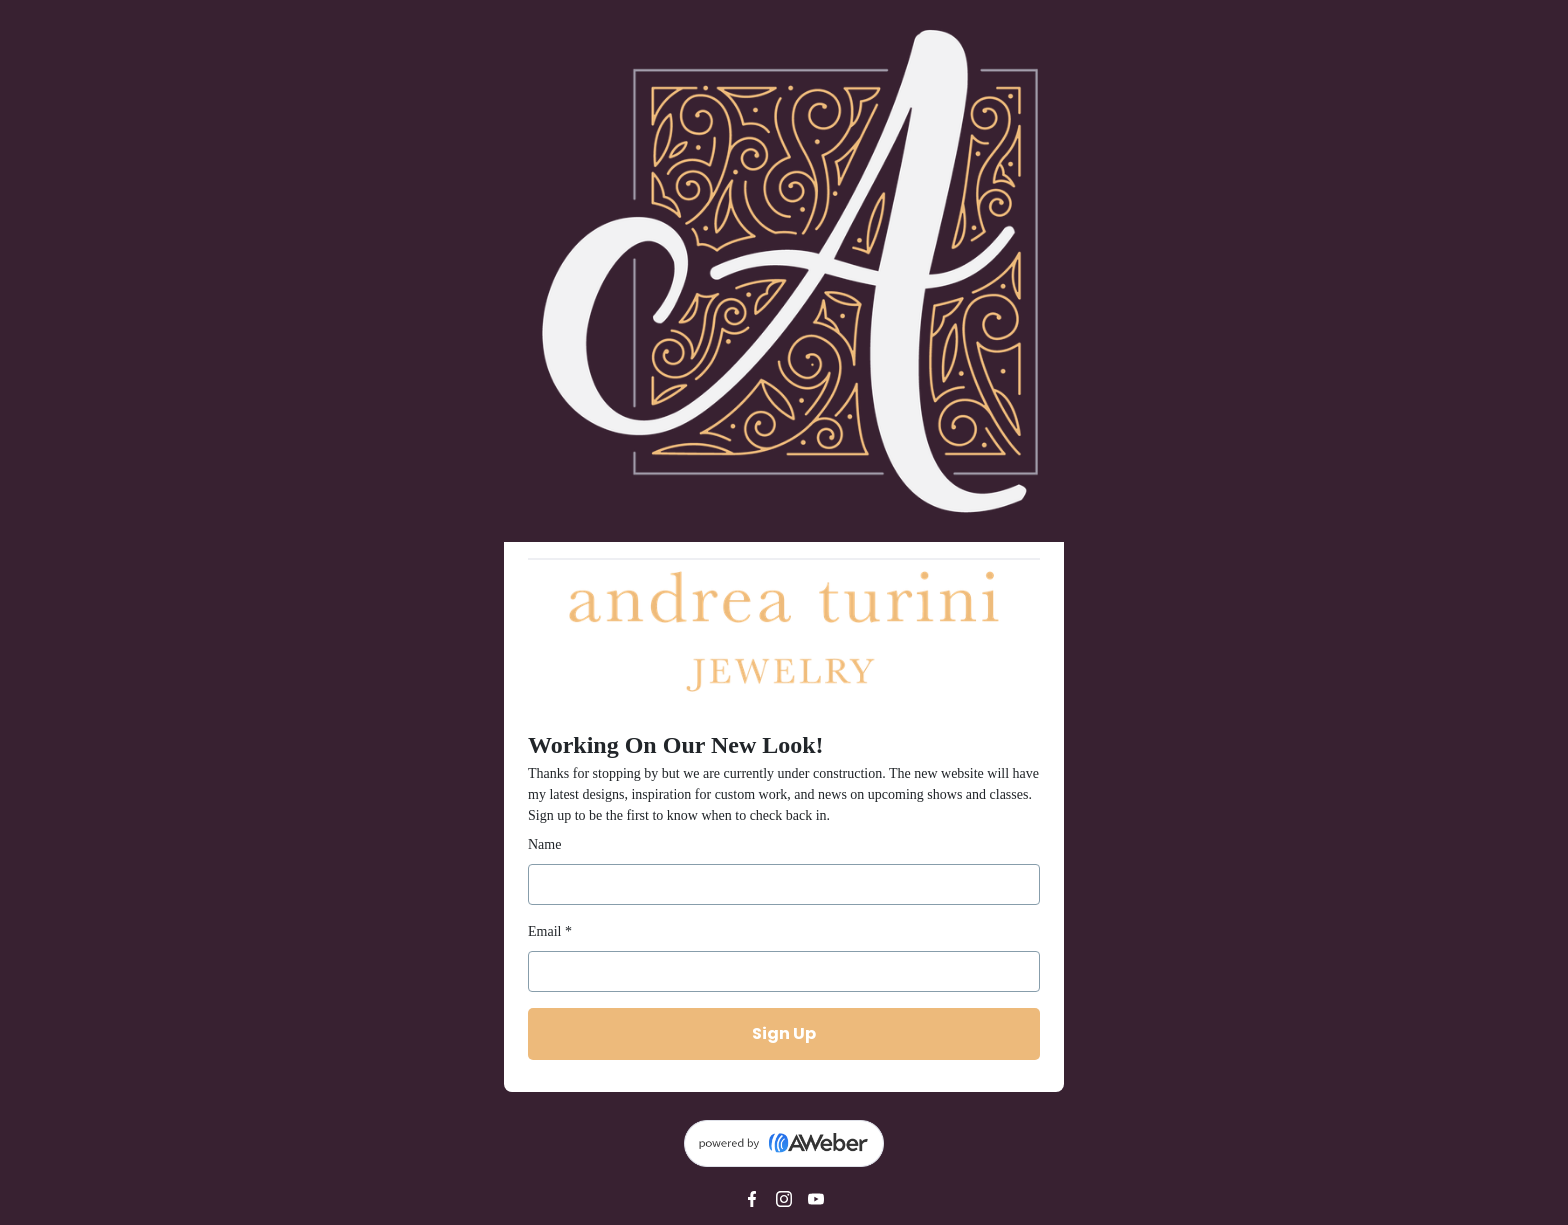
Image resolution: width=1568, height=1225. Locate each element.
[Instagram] (784, 1199)
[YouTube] (816, 1199)
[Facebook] (752, 1199)
